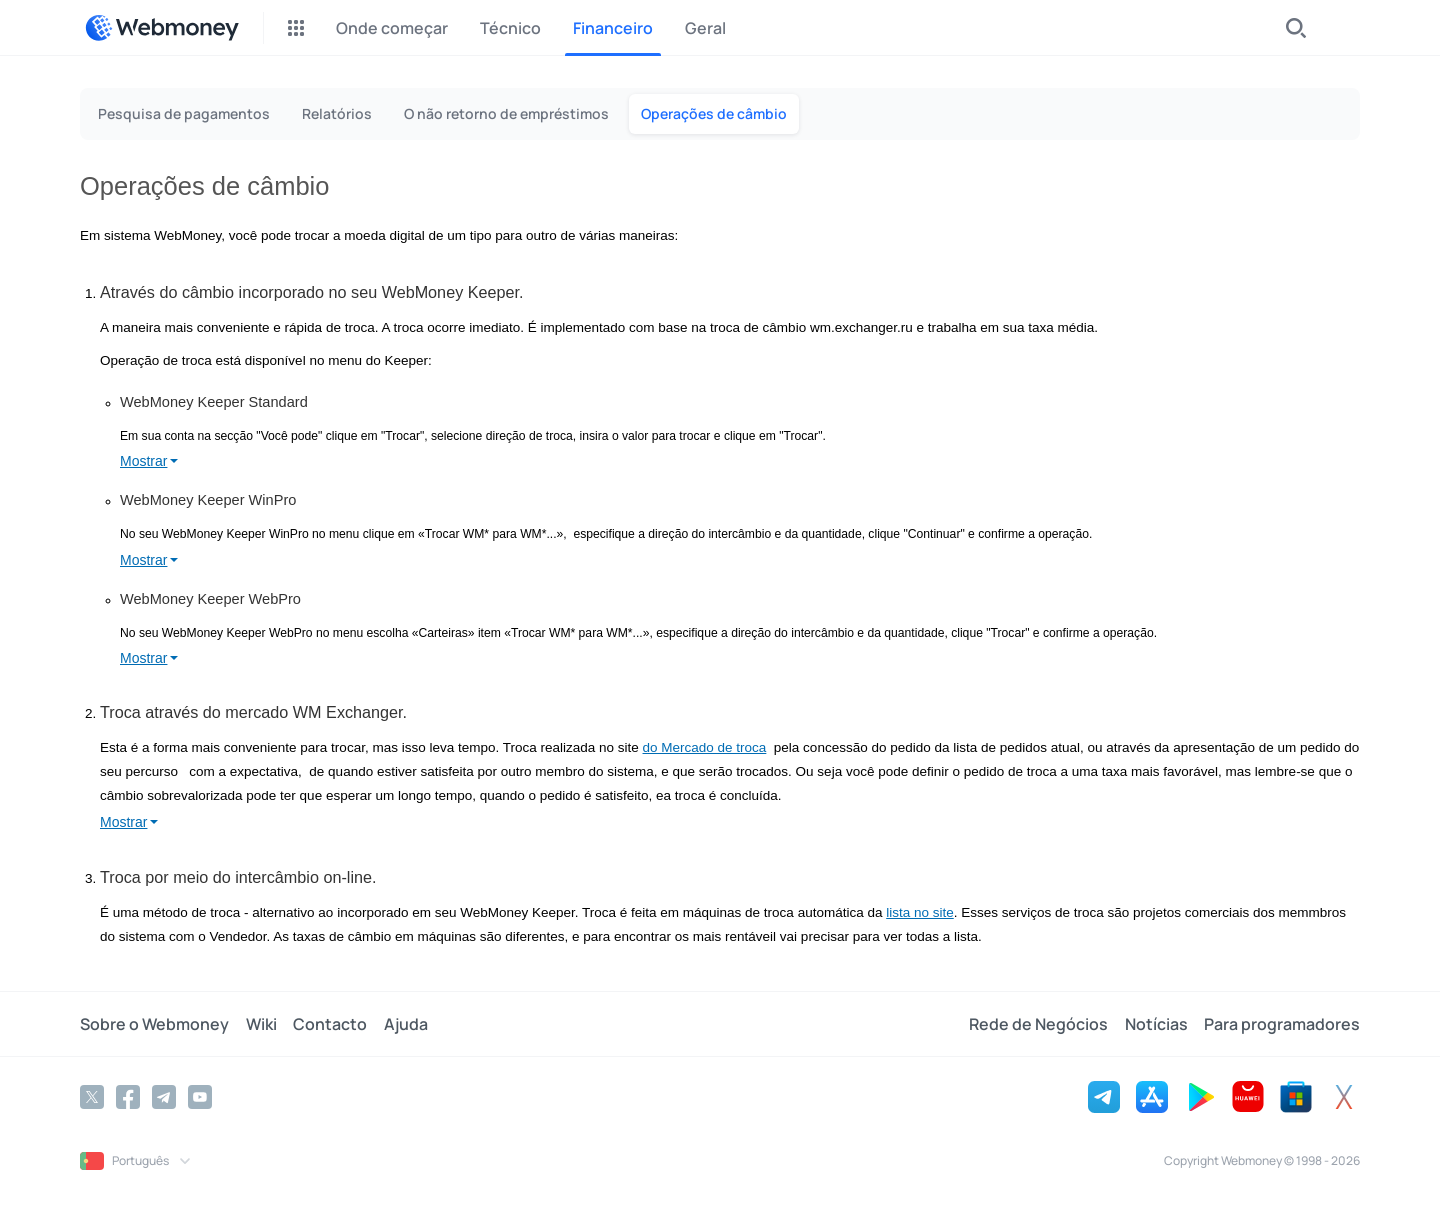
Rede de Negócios (1039, 1024)
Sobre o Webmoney (154, 1024)
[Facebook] (128, 1097)
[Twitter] (92, 1097)
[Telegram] (164, 1097)
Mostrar (143, 461)
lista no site (920, 912)
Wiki (260, 1024)
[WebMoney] (162, 28)
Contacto (329, 1024)
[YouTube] (200, 1097)
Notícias (1156, 1024)
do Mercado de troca (705, 747)
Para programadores (1282, 1024)
